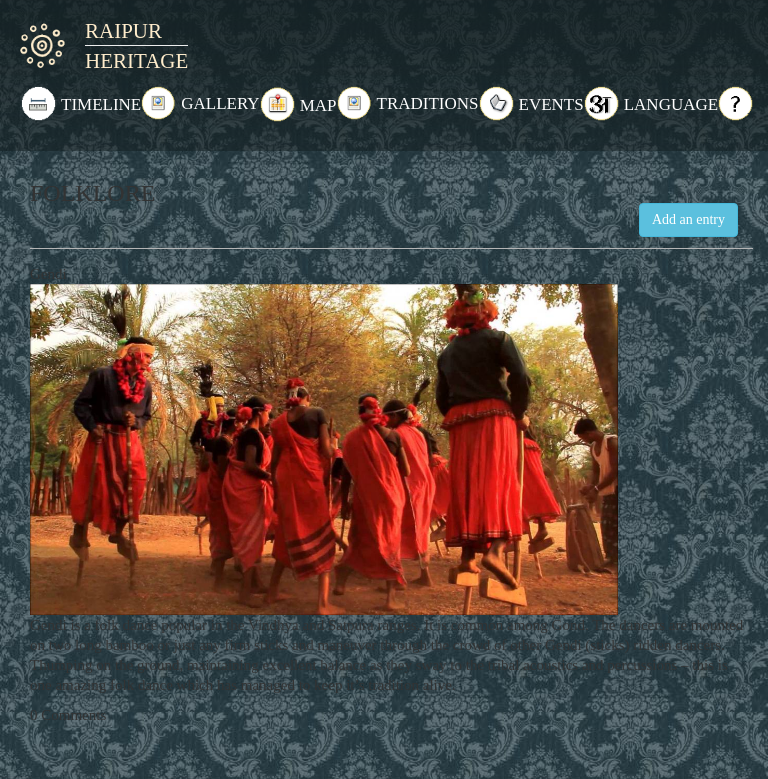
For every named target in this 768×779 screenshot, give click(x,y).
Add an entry (688, 219)
